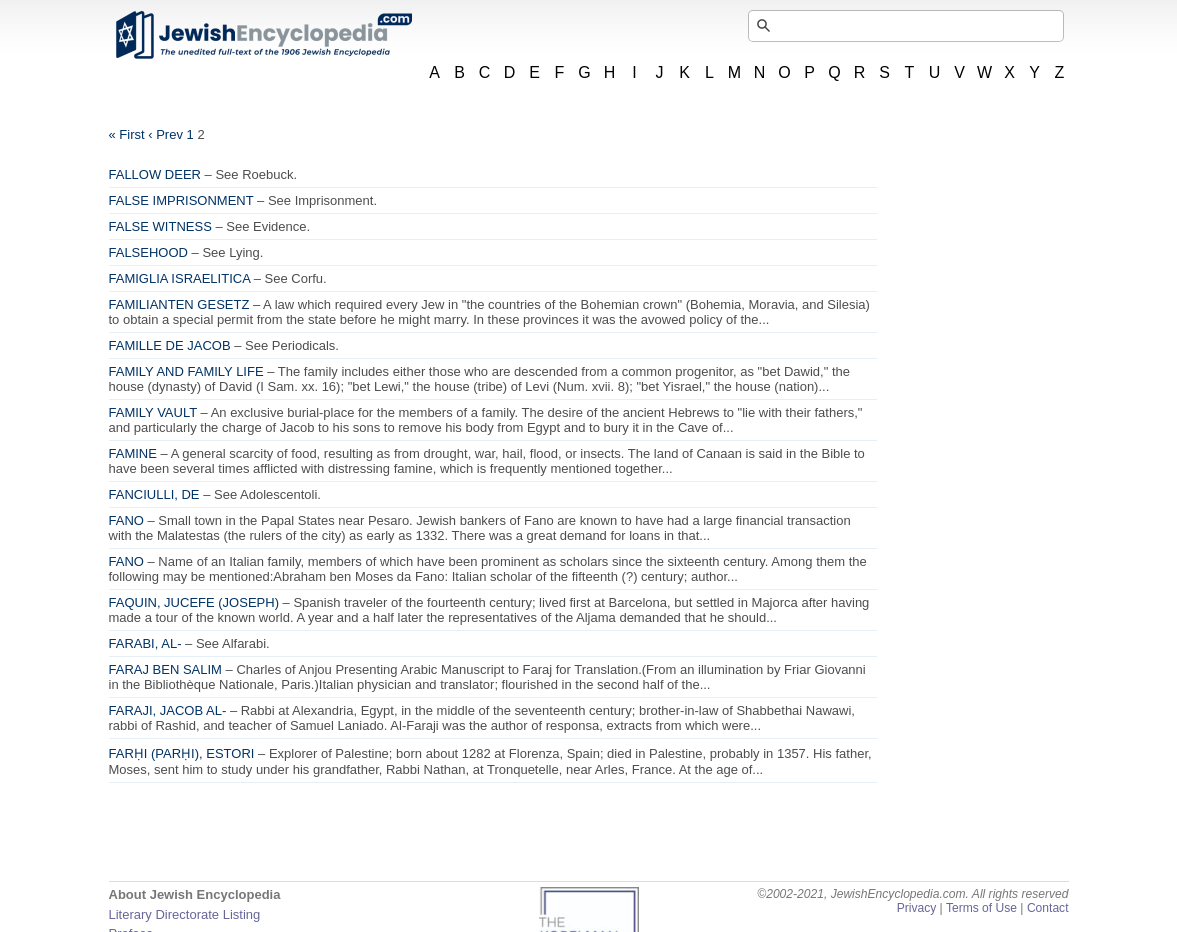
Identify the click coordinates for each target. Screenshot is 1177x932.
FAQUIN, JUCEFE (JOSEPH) (194, 602)
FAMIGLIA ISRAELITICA (180, 278)
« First (127, 134)
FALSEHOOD (148, 252)
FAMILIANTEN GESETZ (179, 304)
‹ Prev (165, 134)
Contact (1048, 908)
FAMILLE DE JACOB (170, 345)
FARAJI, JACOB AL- (168, 710)
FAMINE (133, 453)
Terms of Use (981, 908)
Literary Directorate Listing (185, 914)
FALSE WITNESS (160, 226)
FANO (126, 520)
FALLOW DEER (155, 174)
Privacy (917, 908)
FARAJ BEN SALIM (165, 669)
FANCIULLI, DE (154, 494)
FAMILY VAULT (153, 412)
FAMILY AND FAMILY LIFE (186, 371)
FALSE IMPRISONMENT (181, 200)
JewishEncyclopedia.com (263, 35)
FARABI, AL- (145, 643)
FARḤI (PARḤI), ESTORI (182, 753)
